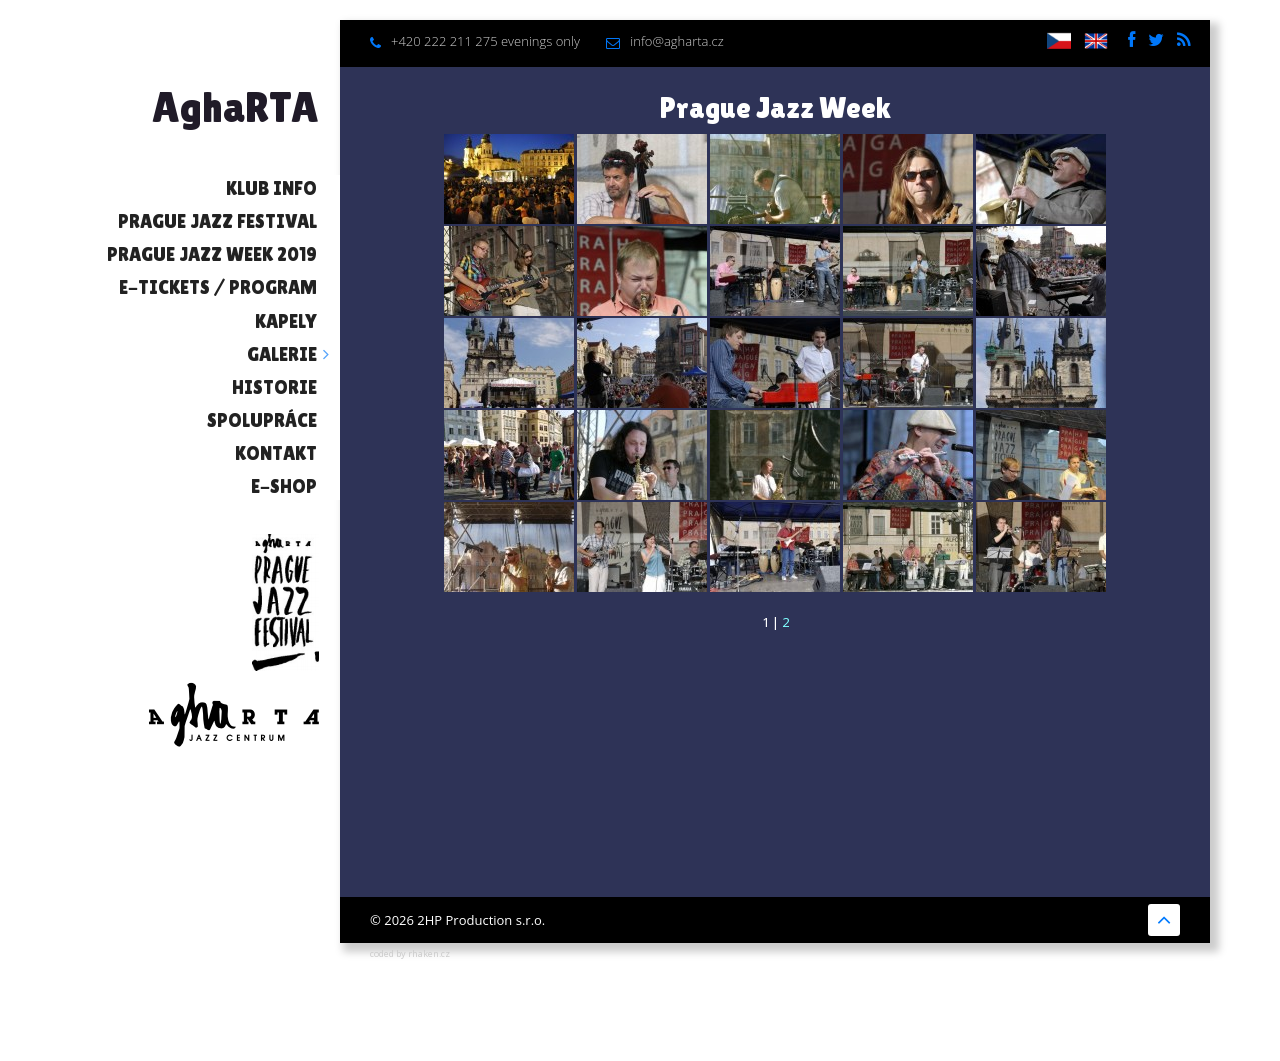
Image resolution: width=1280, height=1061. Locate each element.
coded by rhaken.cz (410, 953)
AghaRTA (235, 107)
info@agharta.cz (676, 41)
